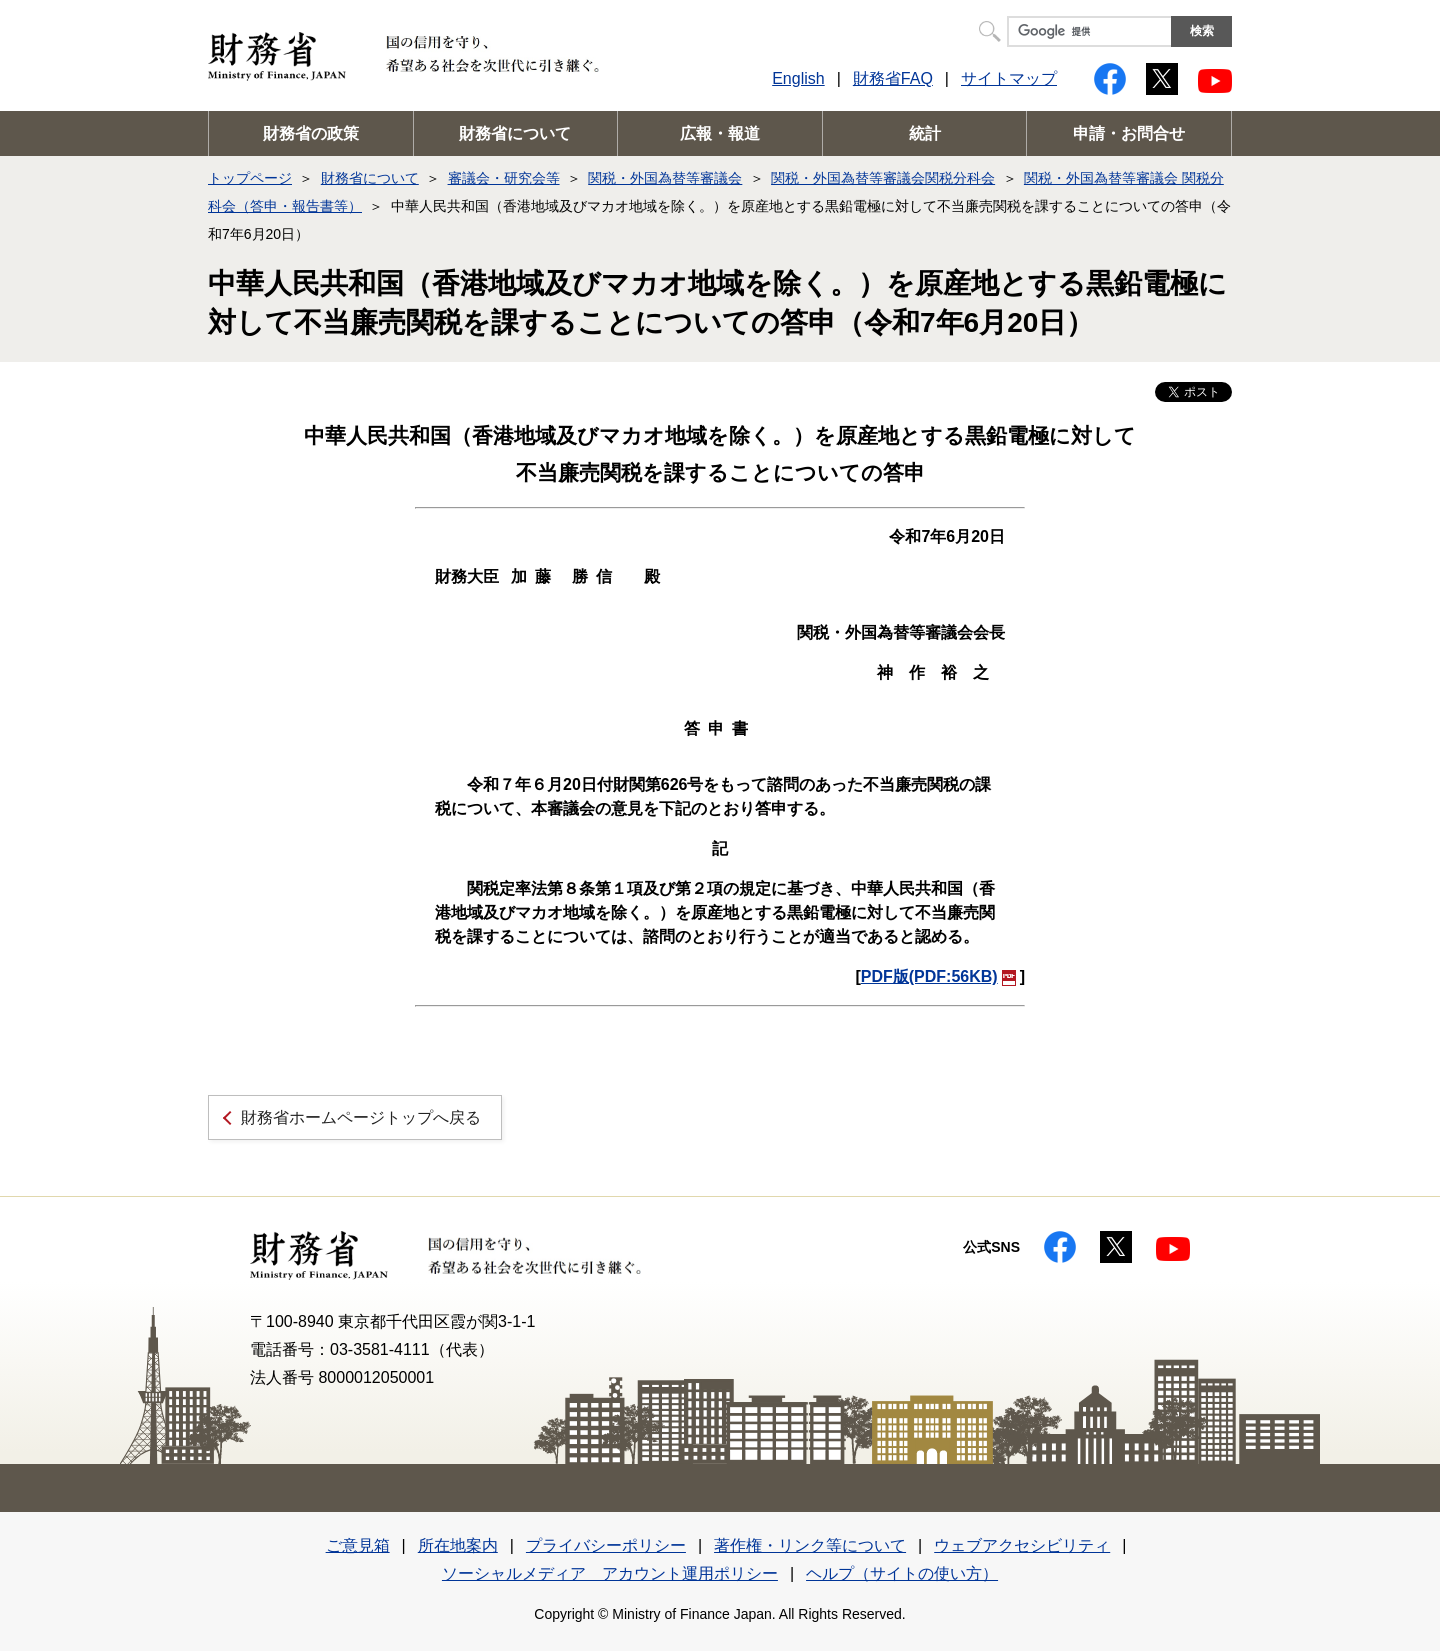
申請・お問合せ (1129, 133)
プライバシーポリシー (606, 1545)
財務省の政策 (311, 133)
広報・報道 (720, 133)
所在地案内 (458, 1545)
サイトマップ (1009, 78)
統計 (925, 133)
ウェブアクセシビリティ (1022, 1545)
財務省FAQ (893, 78)
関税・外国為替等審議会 (665, 178)
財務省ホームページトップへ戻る (361, 1117)
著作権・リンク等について (810, 1545)
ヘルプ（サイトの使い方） (902, 1573)
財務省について (515, 133)
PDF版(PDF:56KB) (938, 976)
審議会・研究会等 (504, 178)
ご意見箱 (358, 1545)
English (798, 78)
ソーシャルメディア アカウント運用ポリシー (610, 1573)
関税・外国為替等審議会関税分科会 (883, 178)
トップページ (250, 178)
